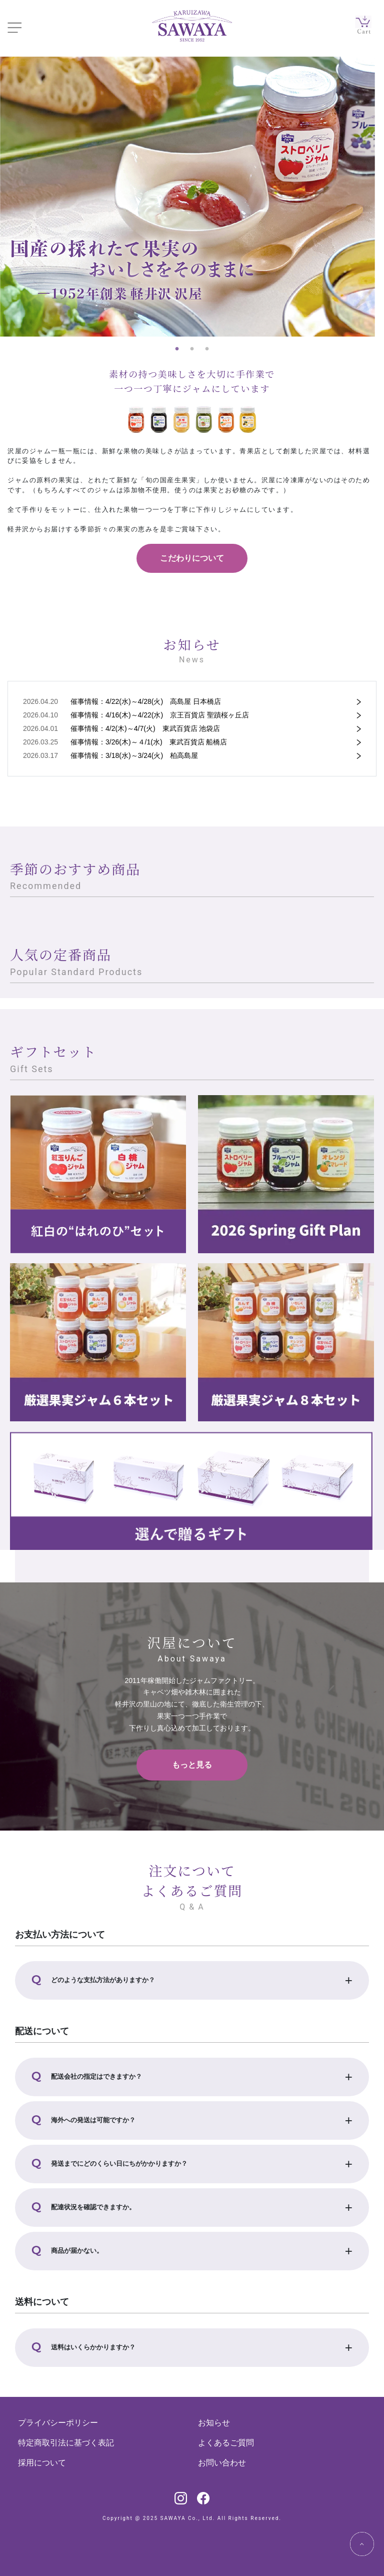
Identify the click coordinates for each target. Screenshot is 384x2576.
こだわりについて (192, 558)
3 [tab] (207, 349)
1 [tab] (177, 349)
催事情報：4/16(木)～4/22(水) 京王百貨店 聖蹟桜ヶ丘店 (159, 715)
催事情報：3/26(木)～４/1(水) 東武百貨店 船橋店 (148, 742)
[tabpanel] (192, 197)
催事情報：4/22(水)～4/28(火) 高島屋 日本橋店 (145, 701)
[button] (192, 1980)
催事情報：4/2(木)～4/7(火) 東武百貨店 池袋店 (145, 728)
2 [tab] (192, 349)
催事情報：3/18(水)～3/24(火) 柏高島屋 (134, 755)
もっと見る (192, 1765)
